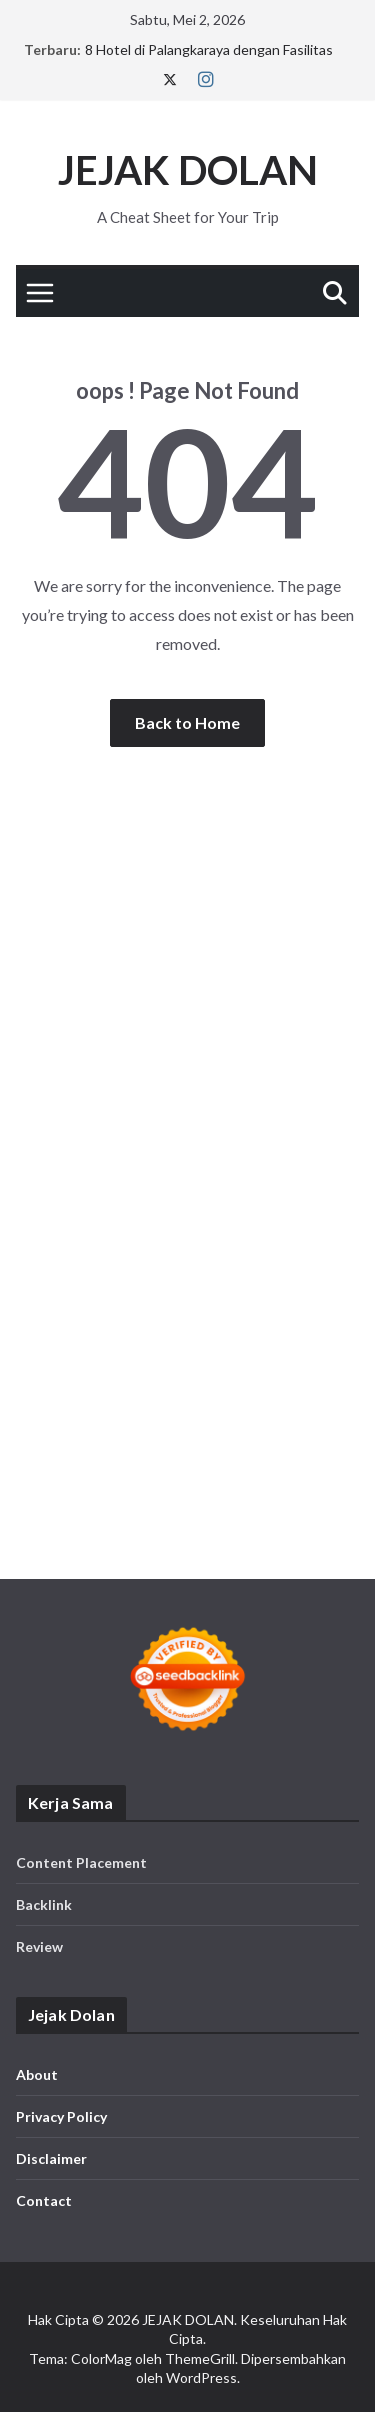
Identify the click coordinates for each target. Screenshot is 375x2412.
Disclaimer (51, 2158)
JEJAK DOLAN (188, 170)
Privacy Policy (61, 2116)
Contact (44, 2200)
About (37, 2074)
